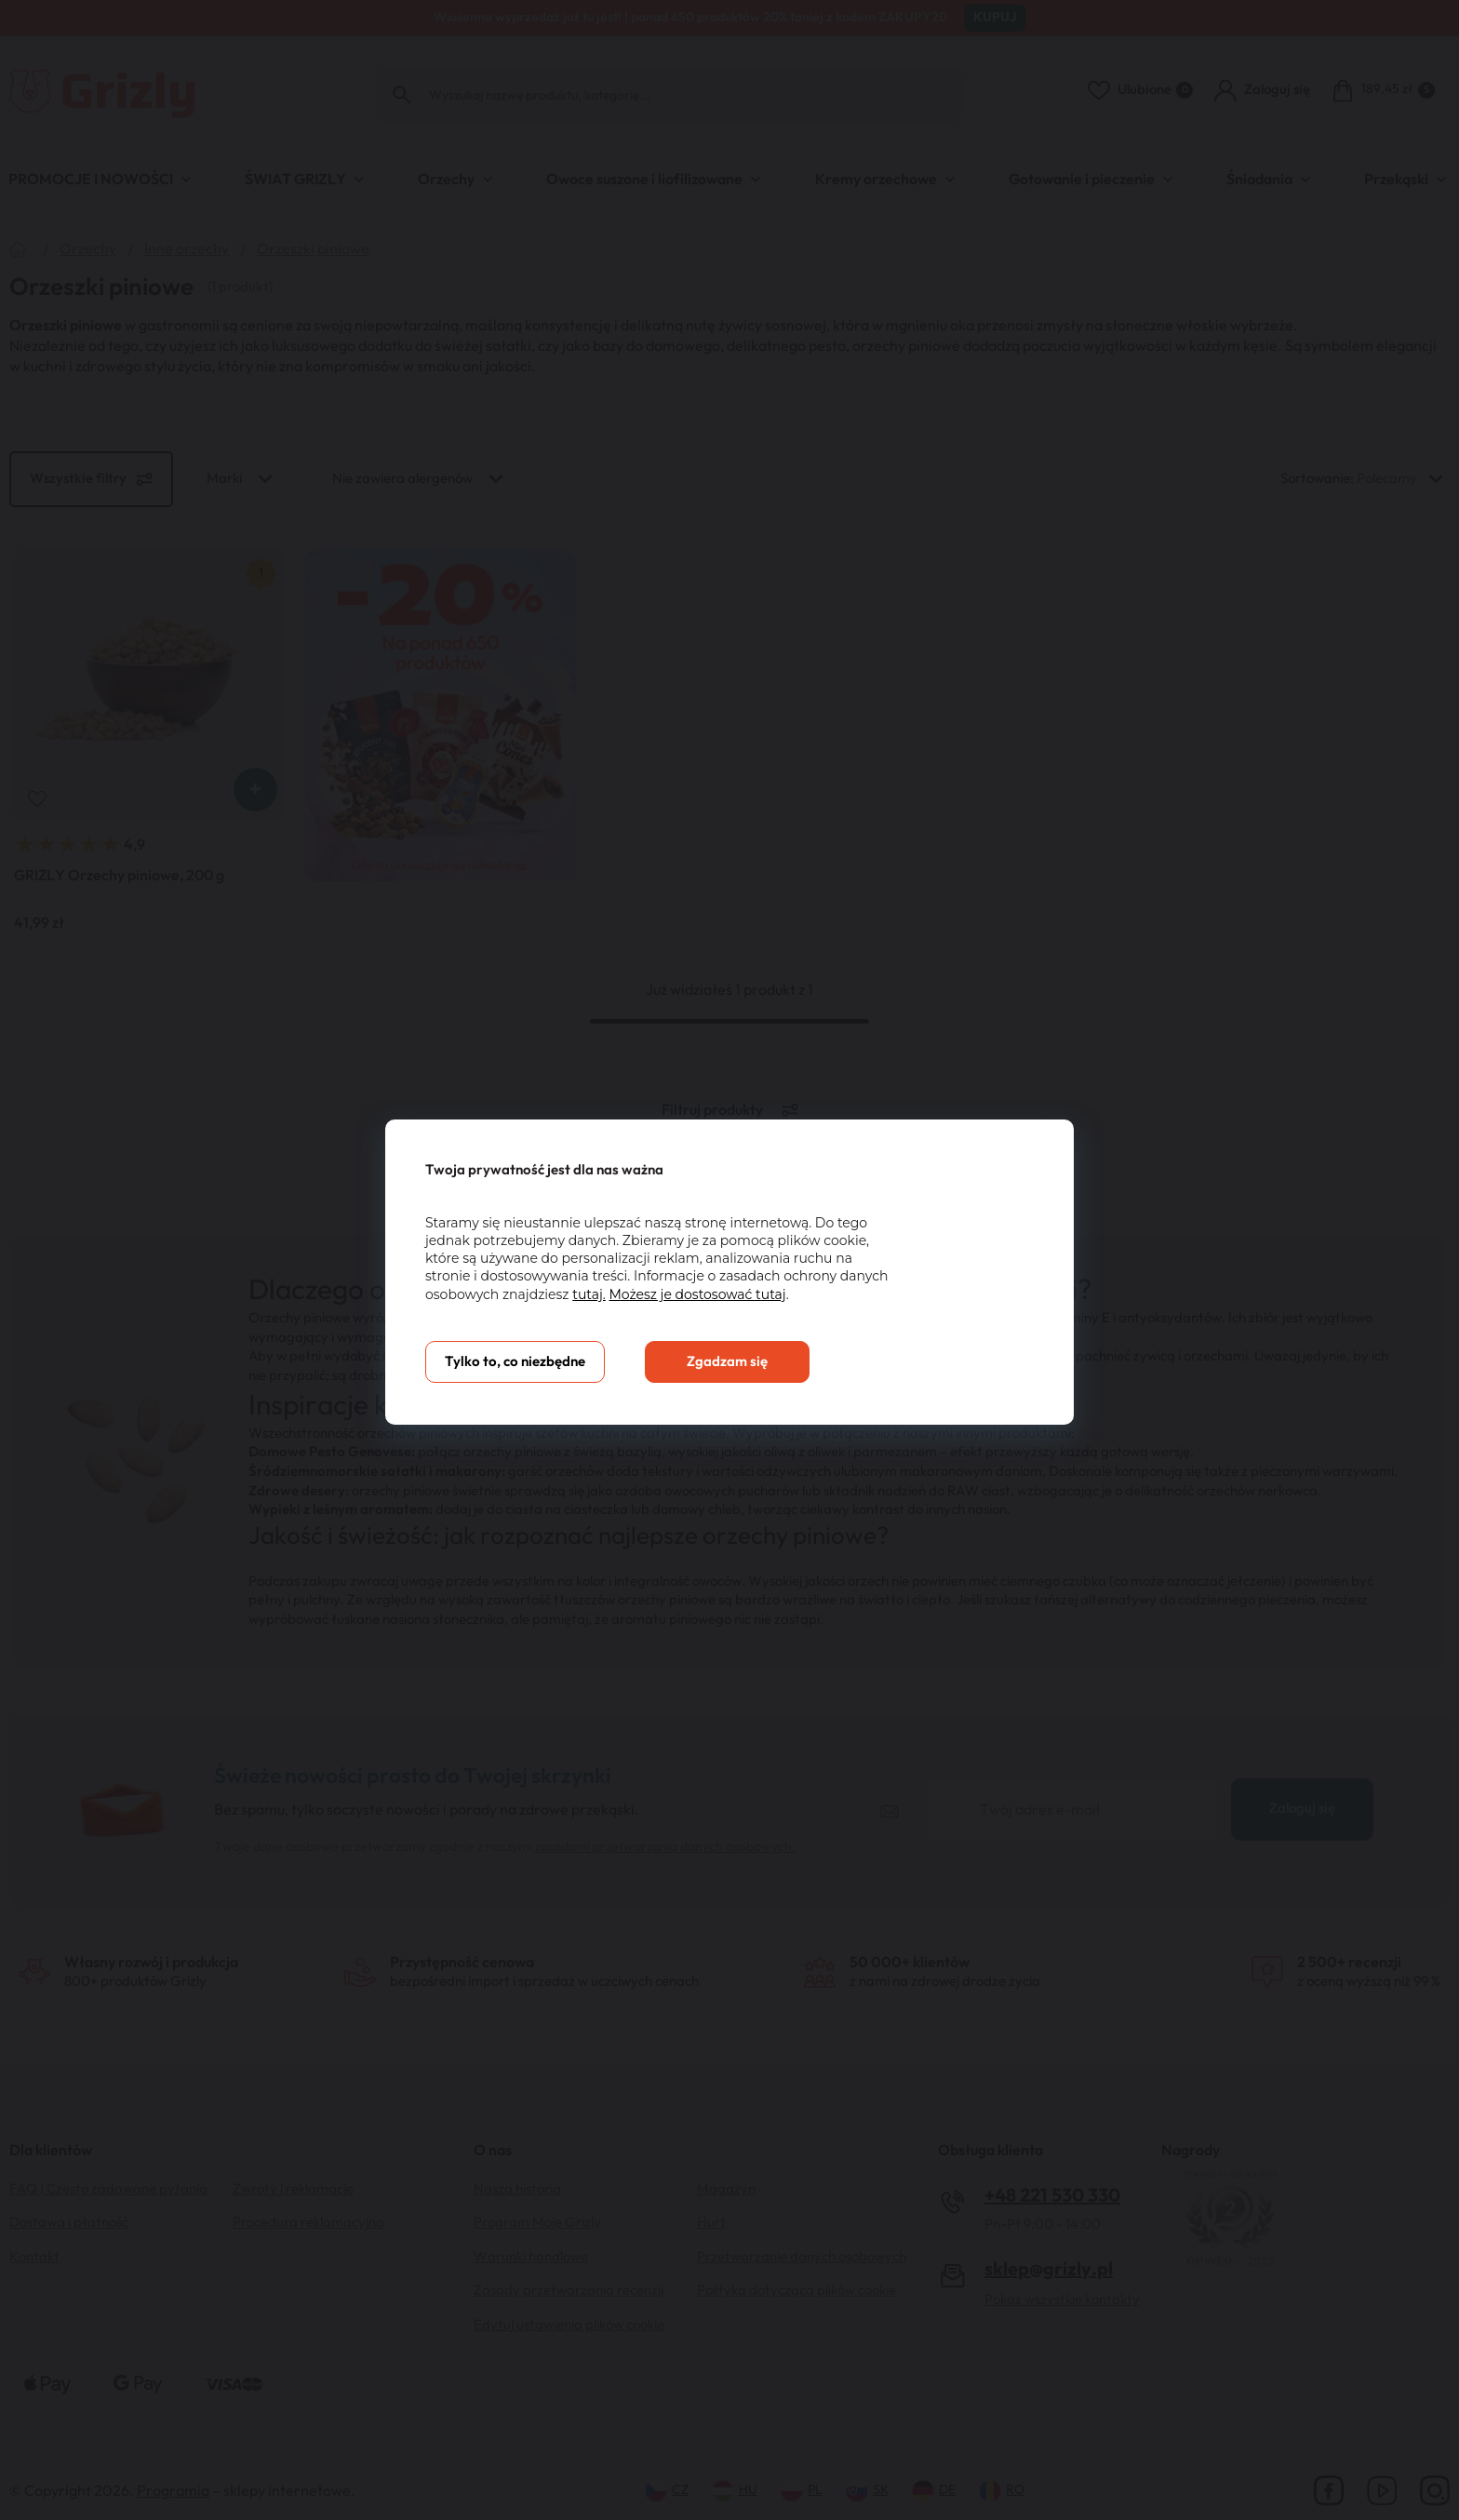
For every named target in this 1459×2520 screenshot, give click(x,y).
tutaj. (589, 1294)
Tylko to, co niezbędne (515, 1362)
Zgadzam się (727, 1362)
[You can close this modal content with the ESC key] (729, 1260)
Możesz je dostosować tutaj (697, 1294)
